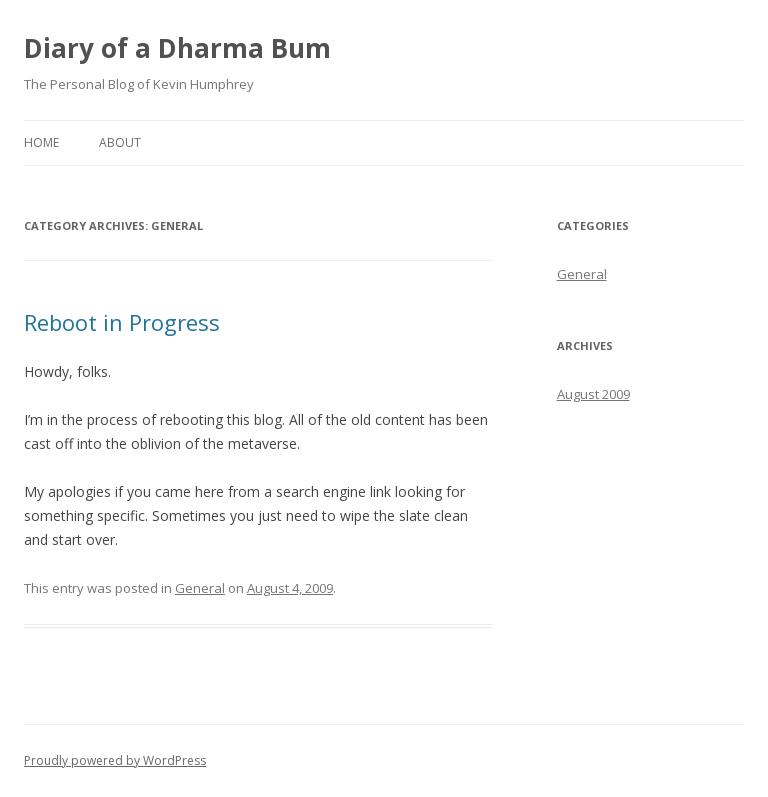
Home (41, 142)
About (120, 142)
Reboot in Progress (122, 322)
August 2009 (593, 394)
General (200, 588)
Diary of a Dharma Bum (177, 48)
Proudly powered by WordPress (115, 760)
